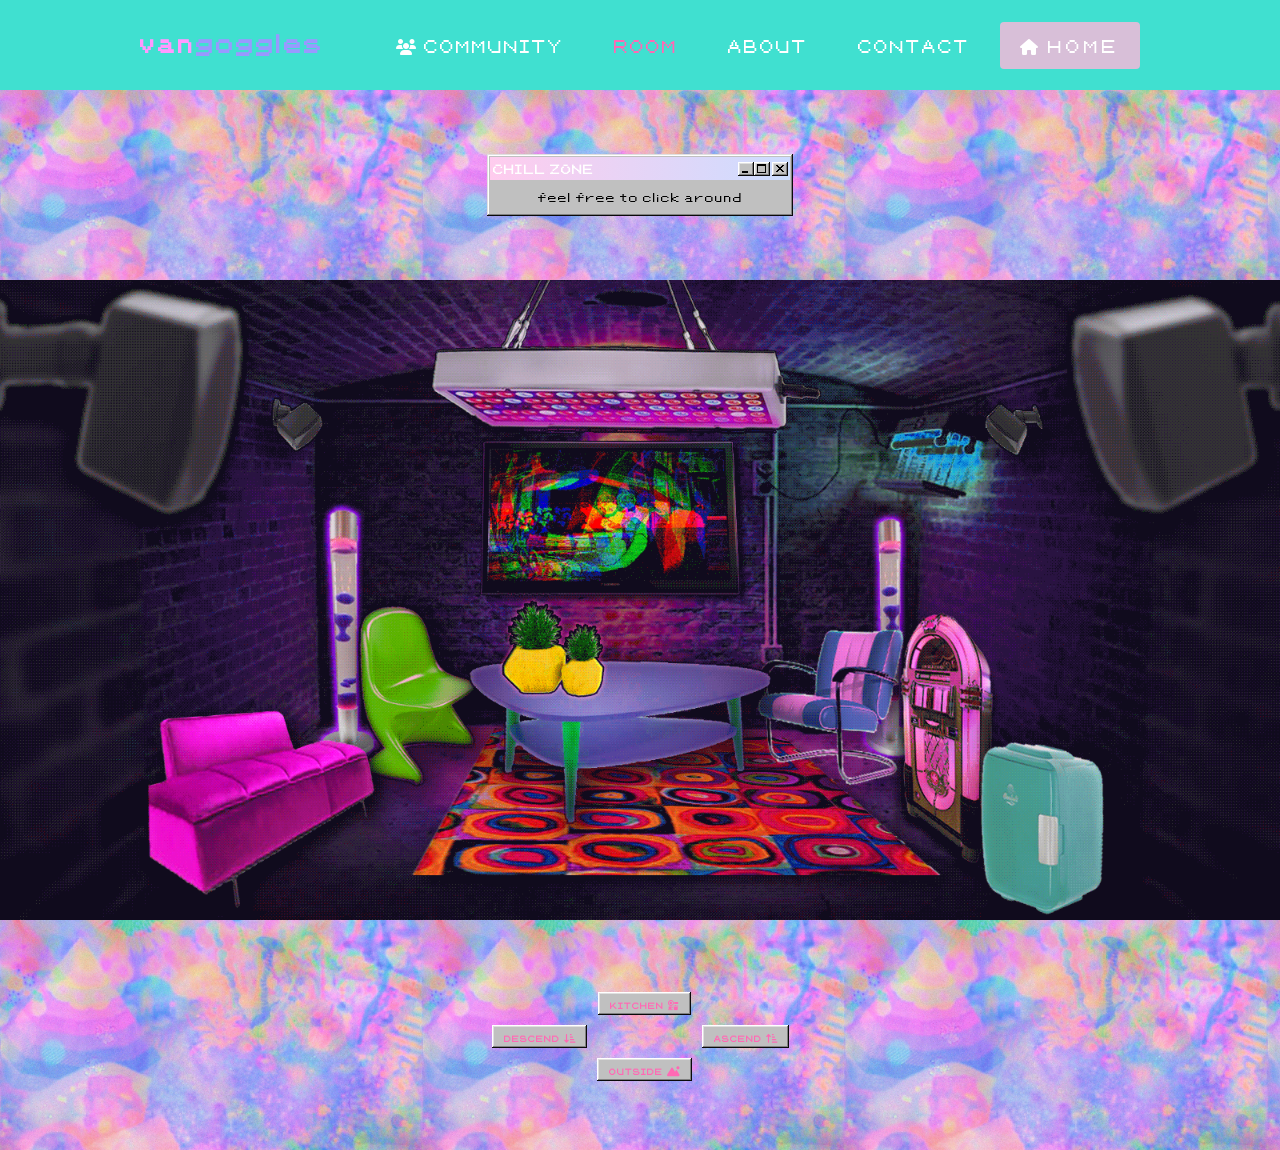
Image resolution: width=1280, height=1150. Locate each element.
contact (914, 45)
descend (539, 1036)
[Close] (780, 169)
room (646, 45)
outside (644, 1069)
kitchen (644, 1003)
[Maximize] (762, 169)
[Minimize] (746, 169)
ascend (745, 1036)
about (768, 45)
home (1070, 45)
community (480, 45)
